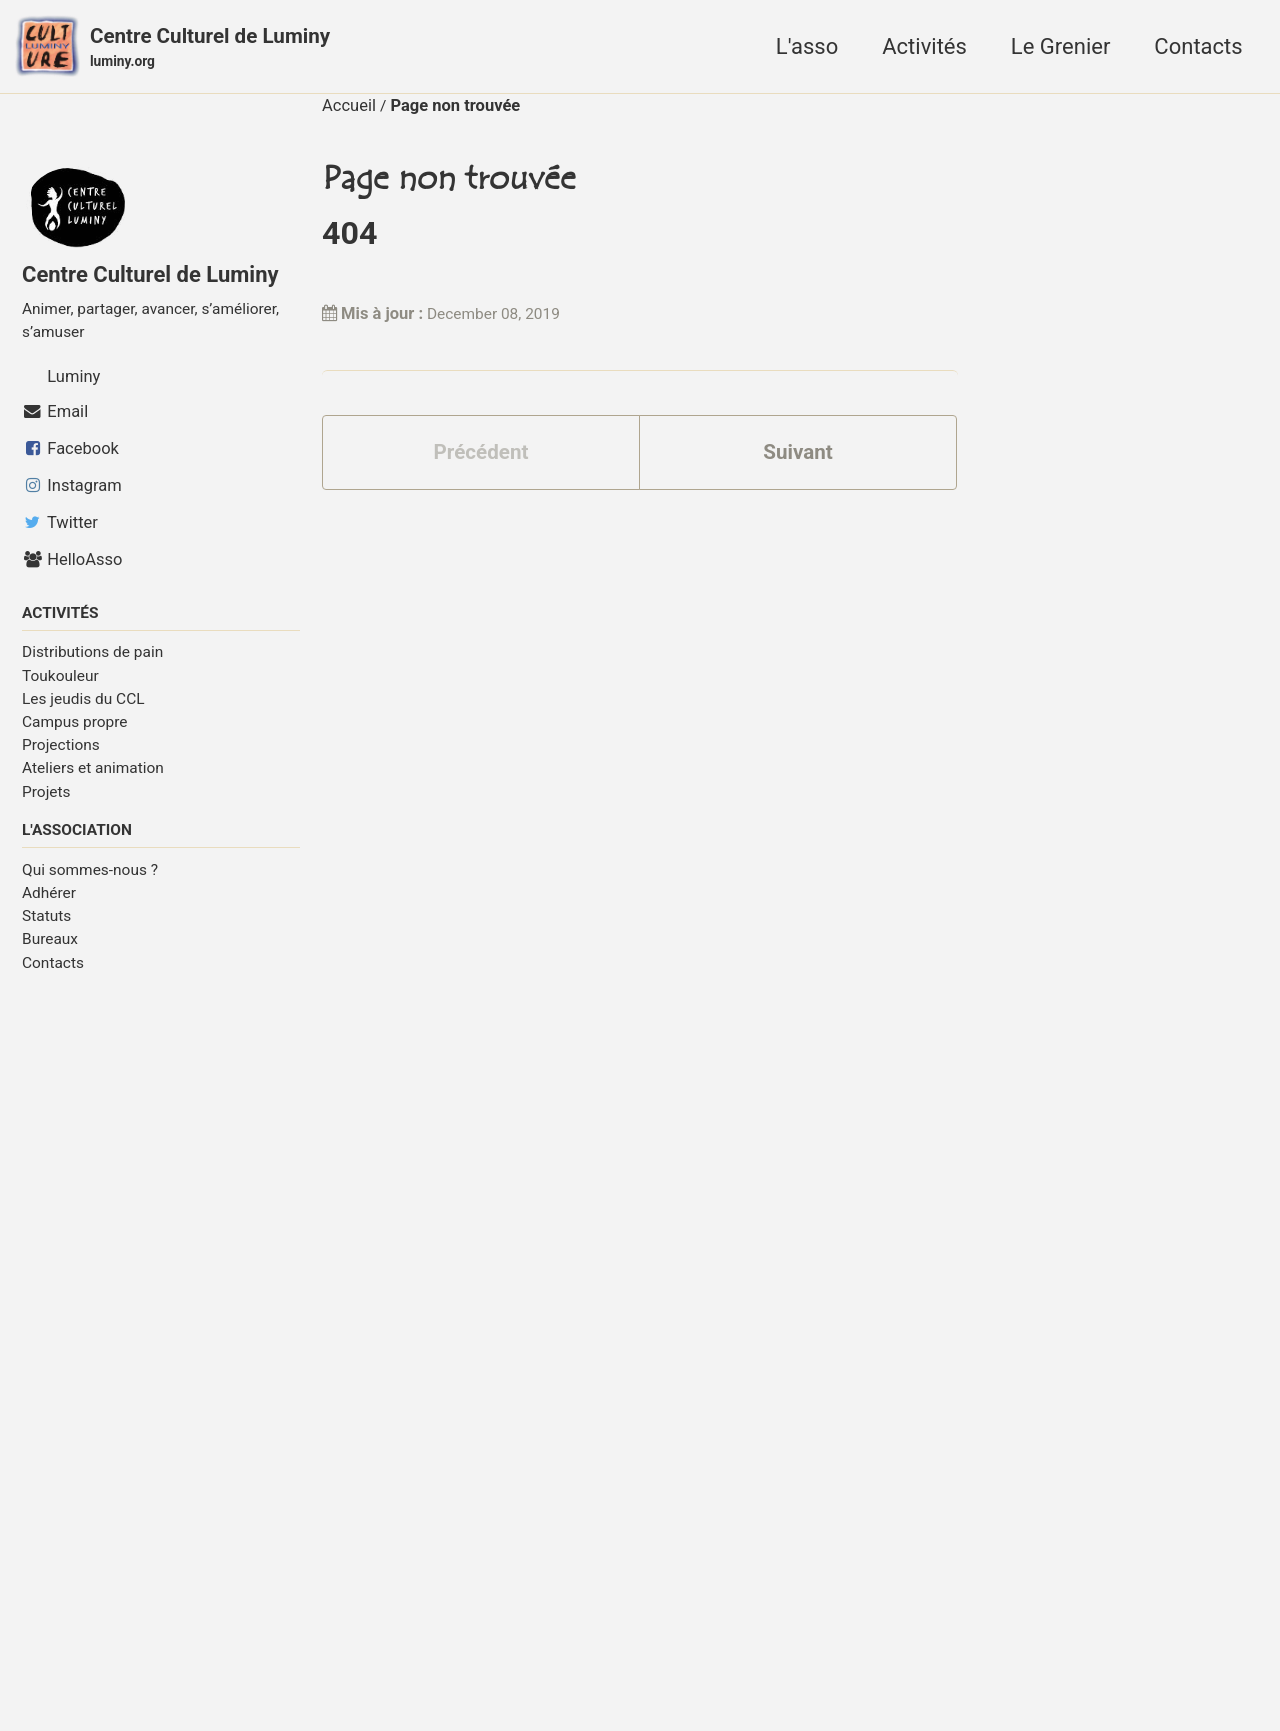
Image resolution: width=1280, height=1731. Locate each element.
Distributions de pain (92, 663)
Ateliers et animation (93, 779)
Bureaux (50, 952)
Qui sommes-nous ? (90, 883)
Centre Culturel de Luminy (223, 51)
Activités (924, 48)
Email (55, 420)
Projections (61, 756)
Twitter (60, 531)
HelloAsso (72, 568)
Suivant (798, 462)
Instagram (72, 494)
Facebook (70, 457)
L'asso (807, 48)
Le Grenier (1061, 48)
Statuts (46, 929)
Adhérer (49, 906)
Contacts (1198, 48)
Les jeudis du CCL (83, 710)
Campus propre (75, 733)
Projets (46, 802)
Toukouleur (60, 686)
